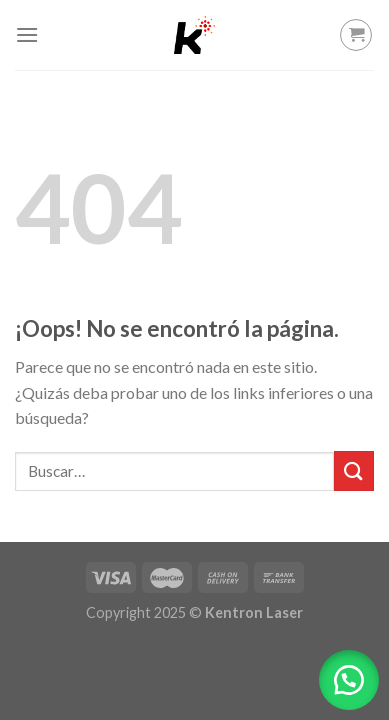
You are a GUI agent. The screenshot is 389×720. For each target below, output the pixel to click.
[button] (349, 680)
